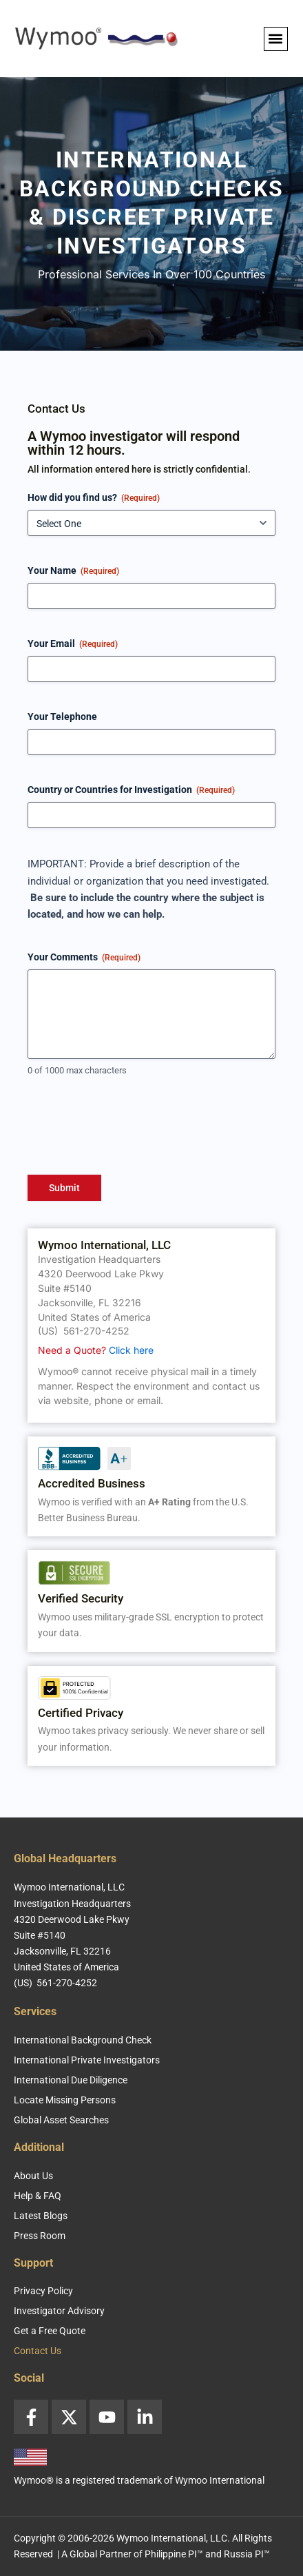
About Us (33, 2175)
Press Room (39, 2235)
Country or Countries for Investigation (131, 790)
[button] (276, 39)
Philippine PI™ (174, 2553)
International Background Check (83, 2040)
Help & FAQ (37, 2195)
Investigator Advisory (59, 2310)
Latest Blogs (40, 2215)
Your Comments (84, 957)
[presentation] (132, 1131)
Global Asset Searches (61, 2119)
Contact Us (37, 2350)
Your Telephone (62, 716)
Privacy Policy (43, 2290)
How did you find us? (94, 498)
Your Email (73, 644)
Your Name (73, 571)
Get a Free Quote (49, 2330)
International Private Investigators (87, 2059)
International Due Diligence (70, 2079)
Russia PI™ (247, 2553)
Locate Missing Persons (65, 2099)
